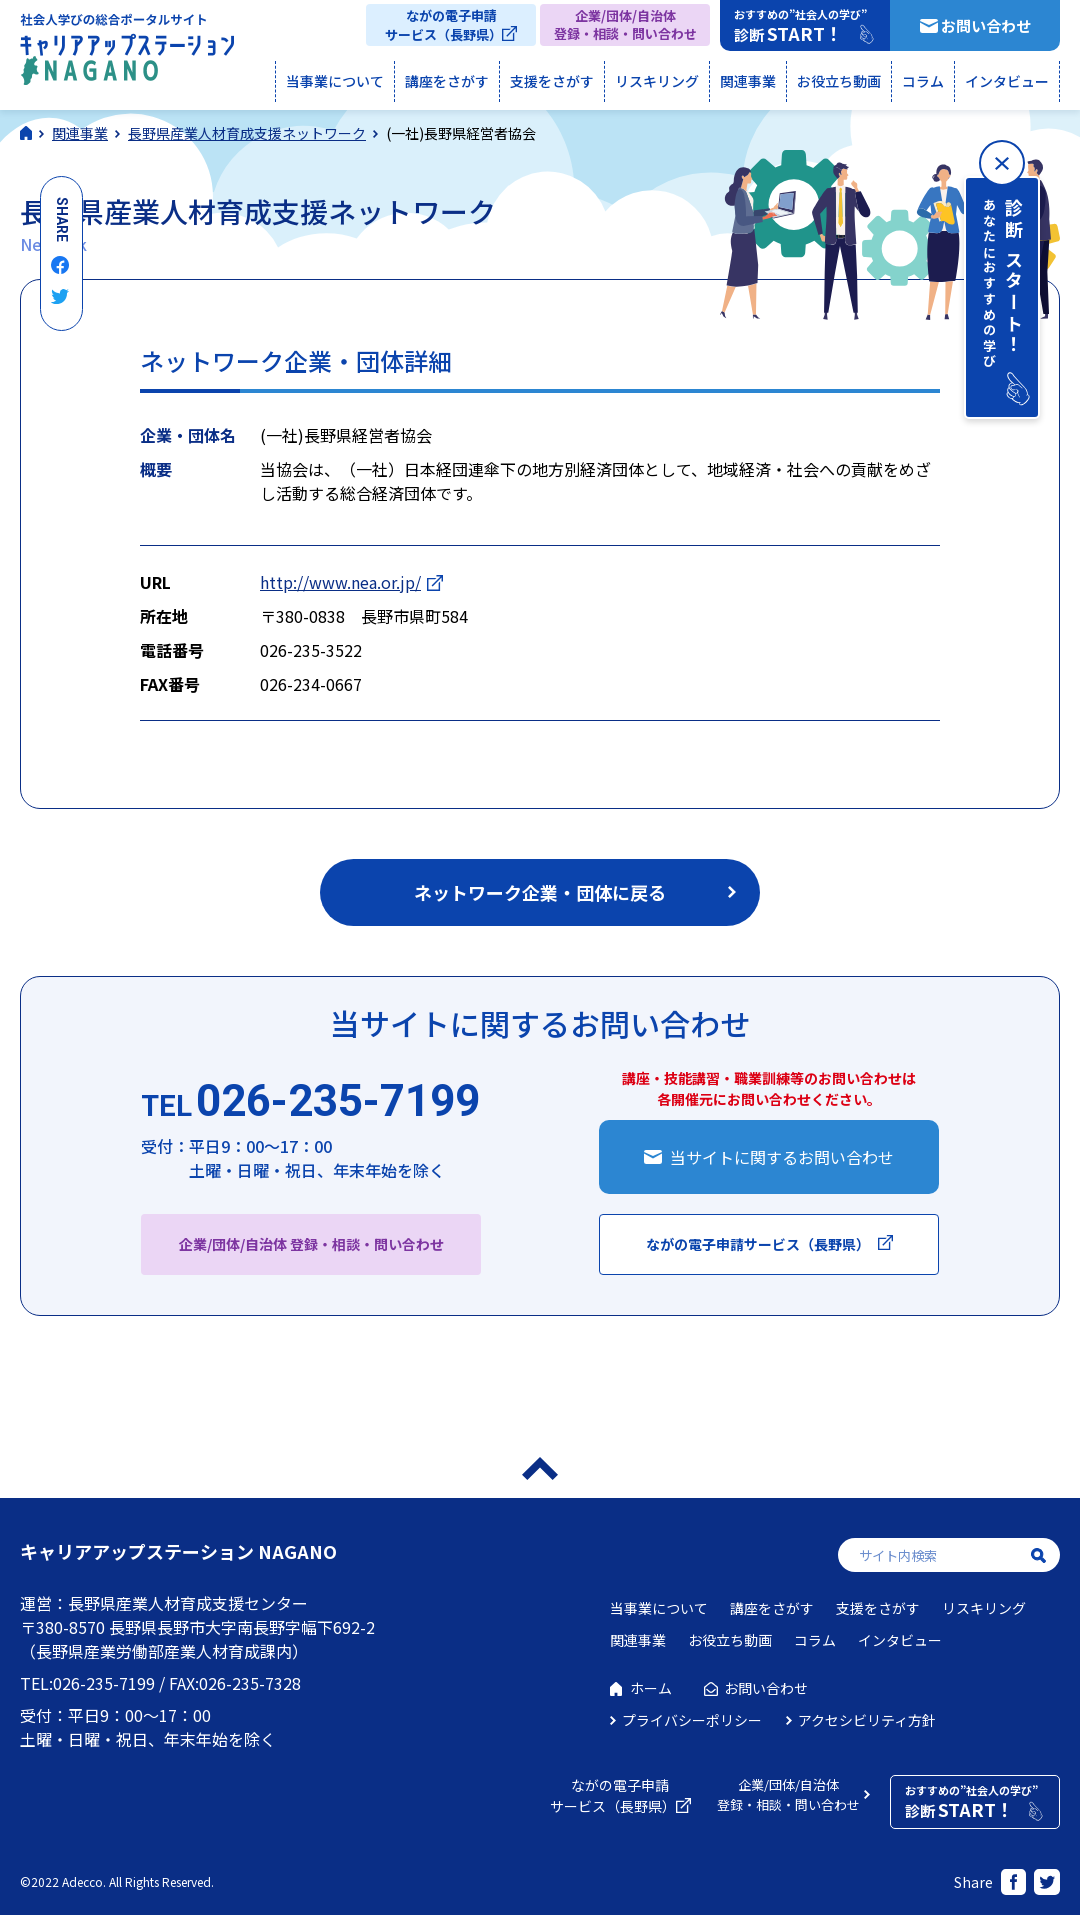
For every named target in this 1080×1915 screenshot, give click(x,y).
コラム (923, 81)
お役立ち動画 (839, 81)
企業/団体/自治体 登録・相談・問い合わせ (311, 1244)
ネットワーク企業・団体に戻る (540, 892)
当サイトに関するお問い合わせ (782, 1157)
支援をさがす (552, 81)
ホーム (651, 1688)
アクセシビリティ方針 (867, 1720)
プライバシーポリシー (692, 1720)
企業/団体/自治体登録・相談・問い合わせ (625, 24)
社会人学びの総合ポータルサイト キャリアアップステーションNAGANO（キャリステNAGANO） (127, 54)
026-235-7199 (310, 1102)
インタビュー (1007, 81)
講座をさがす (447, 81)
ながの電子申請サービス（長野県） (443, 25)
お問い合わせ (986, 25)
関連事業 (748, 81)
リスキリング (657, 81)
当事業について (335, 81)
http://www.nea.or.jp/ (340, 582)
